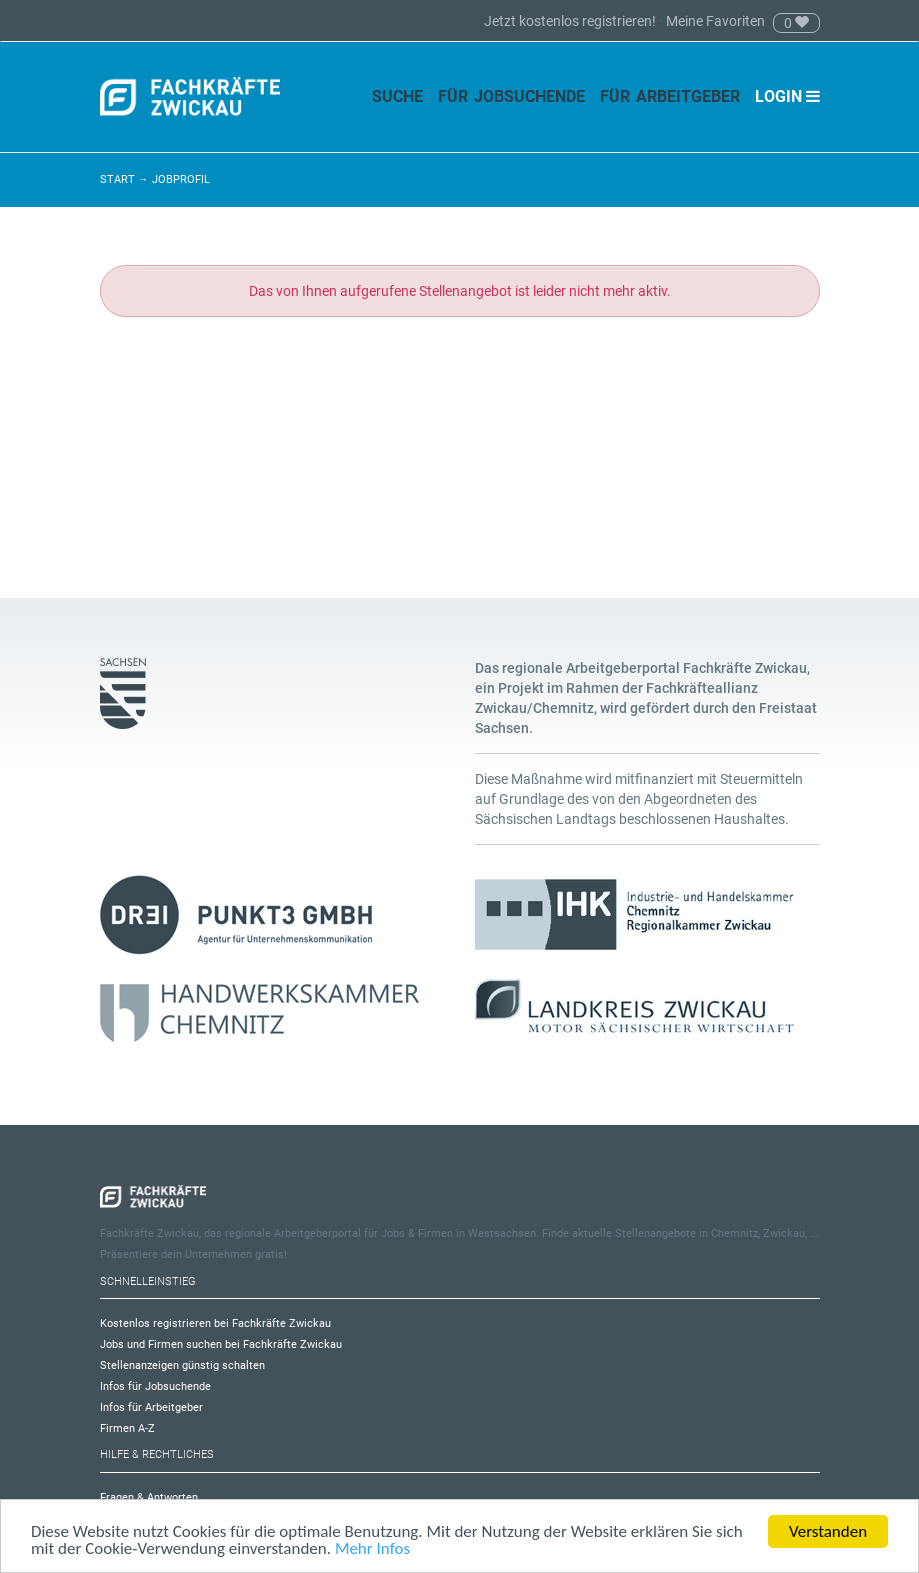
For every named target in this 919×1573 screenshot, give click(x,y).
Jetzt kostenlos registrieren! (571, 21)
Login (787, 96)
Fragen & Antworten (149, 1497)
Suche (397, 96)
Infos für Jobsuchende (155, 1386)
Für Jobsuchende (511, 96)
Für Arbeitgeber (670, 96)
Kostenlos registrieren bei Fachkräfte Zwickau (215, 1323)
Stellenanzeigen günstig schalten (182, 1365)
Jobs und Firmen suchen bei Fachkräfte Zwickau (221, 1344)
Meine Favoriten (715, 21)
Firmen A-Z (127, 1428)
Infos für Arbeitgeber (151, 1407)
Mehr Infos (372, 1549)
